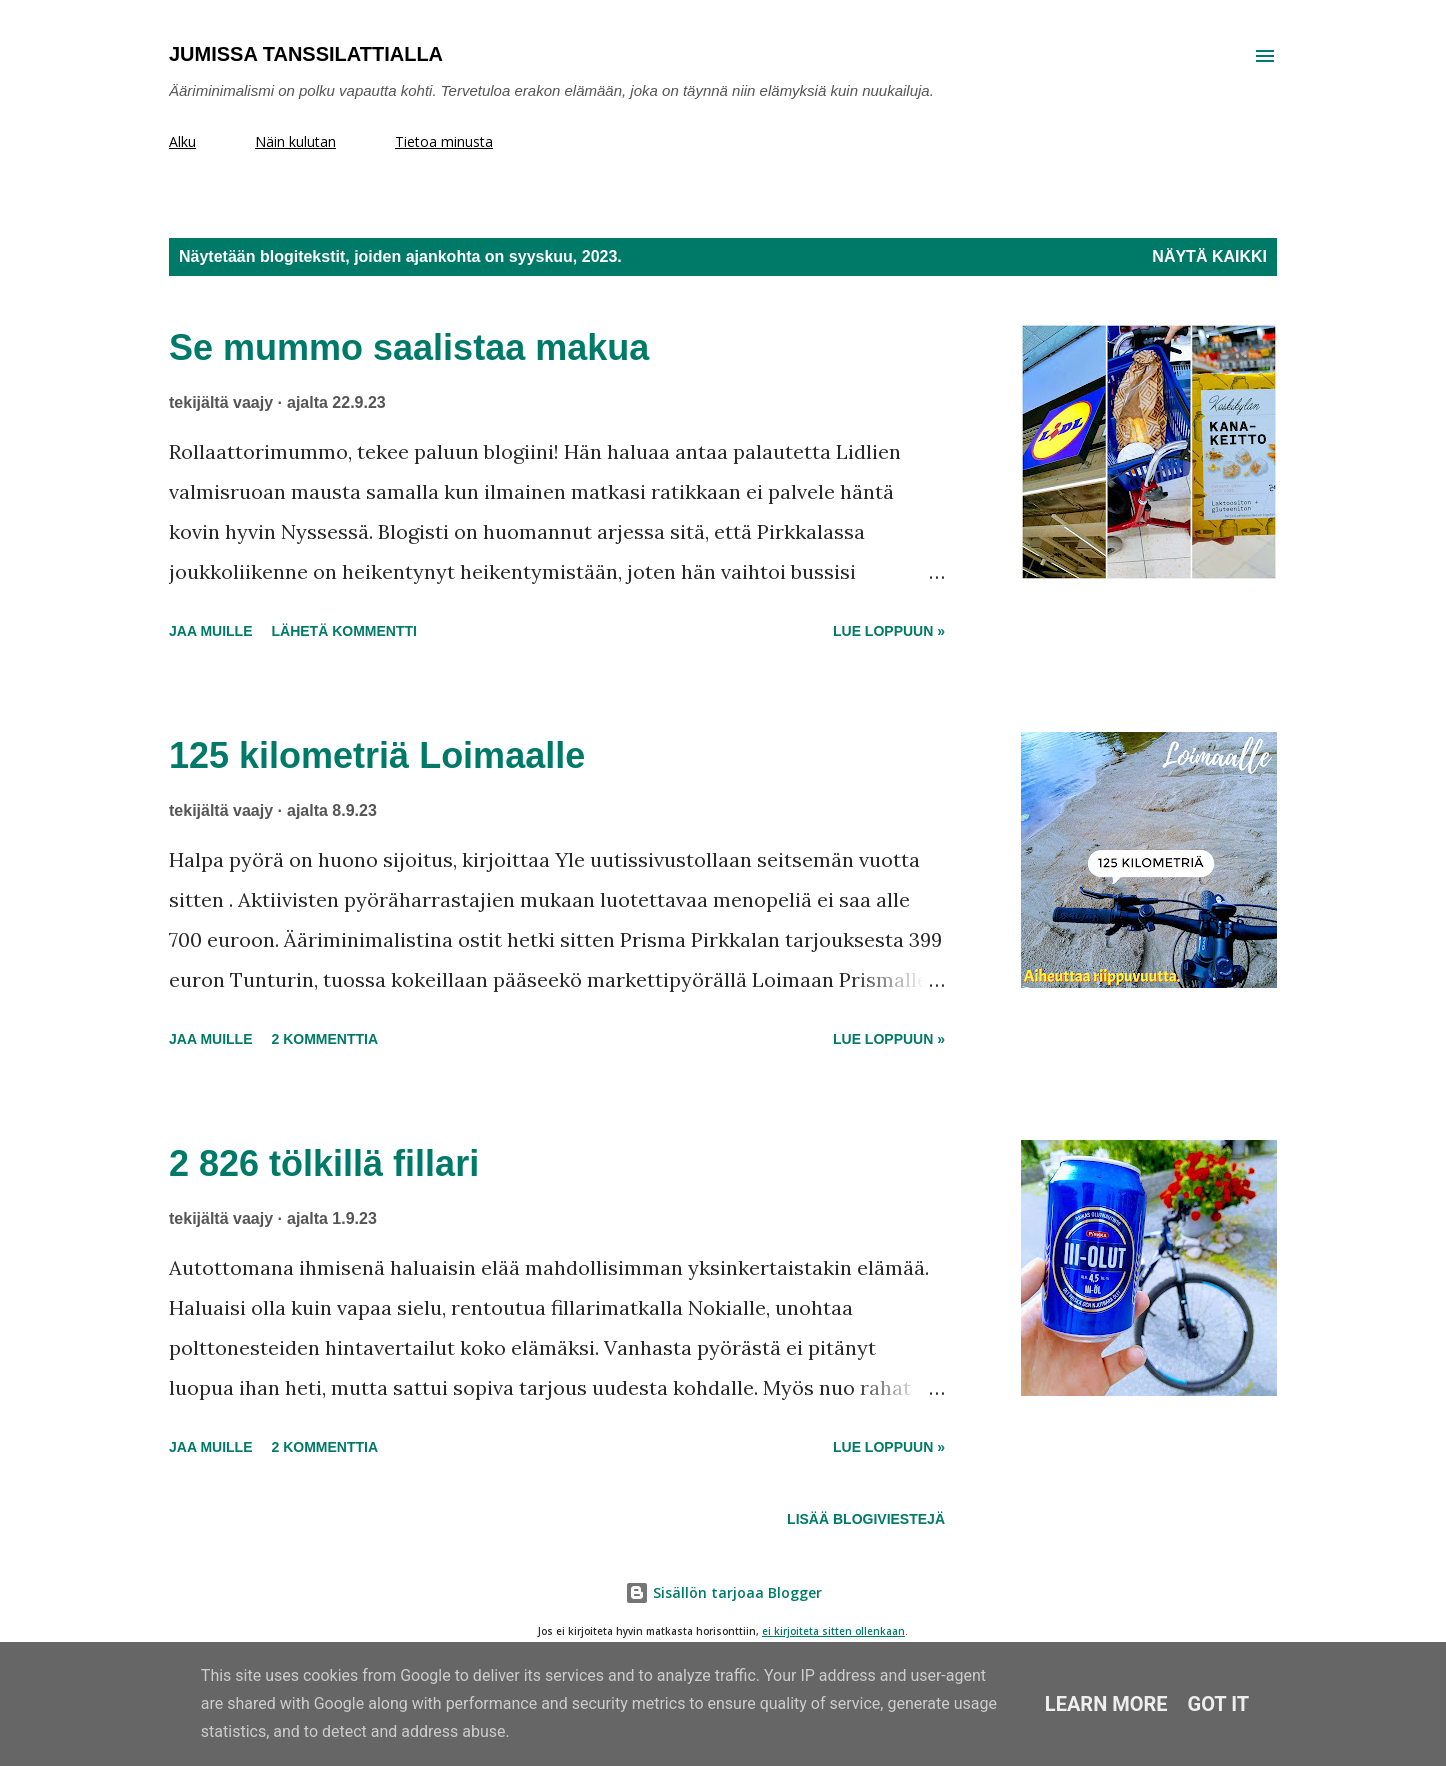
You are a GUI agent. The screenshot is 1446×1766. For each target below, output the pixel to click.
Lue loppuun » (889, 631)
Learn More (1106, 1704)
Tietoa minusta (444, 141)
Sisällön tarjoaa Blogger (723, 1592)
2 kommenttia (324, 1039)
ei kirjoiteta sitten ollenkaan (833, 1631)
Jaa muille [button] (210, 631)
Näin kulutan (295, 141)
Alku (182, 141)
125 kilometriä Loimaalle (377, 755)
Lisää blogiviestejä (866, 1519)
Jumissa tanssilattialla (306, 54)
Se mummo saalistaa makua (409, 347)
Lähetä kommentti (343, 631)
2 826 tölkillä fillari (324, 1163)
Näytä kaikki (1209, 256)
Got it (1219, 1704)
